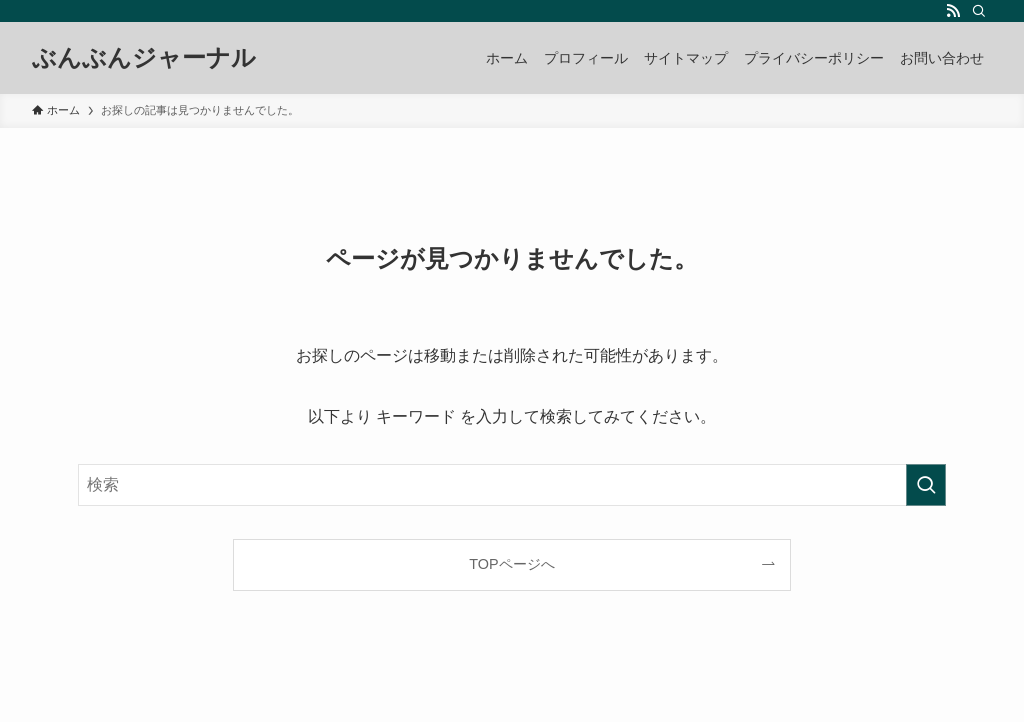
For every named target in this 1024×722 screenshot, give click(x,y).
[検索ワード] (512, 485)
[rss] (953, 11)
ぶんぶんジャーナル (144, 58)
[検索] (979, 11)
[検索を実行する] (926, 485)
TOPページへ (511, 564)
